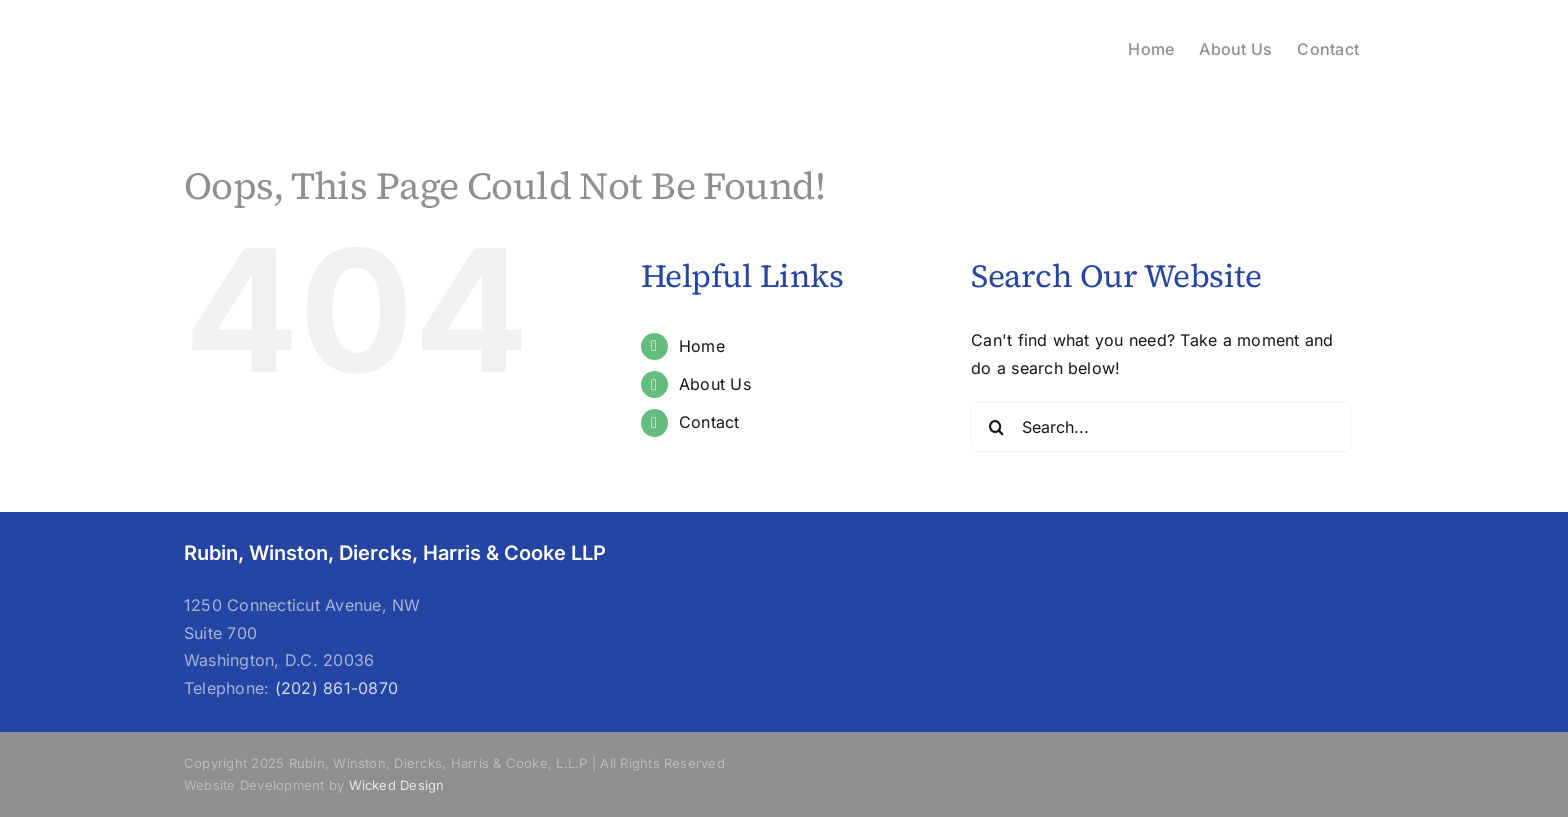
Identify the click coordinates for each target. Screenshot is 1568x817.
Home (702, 346)
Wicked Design (397, 785)
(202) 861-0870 (336, 688)
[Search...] (1161, 427)
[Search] (996, 427)
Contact (709, 422)
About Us (715, 384)
